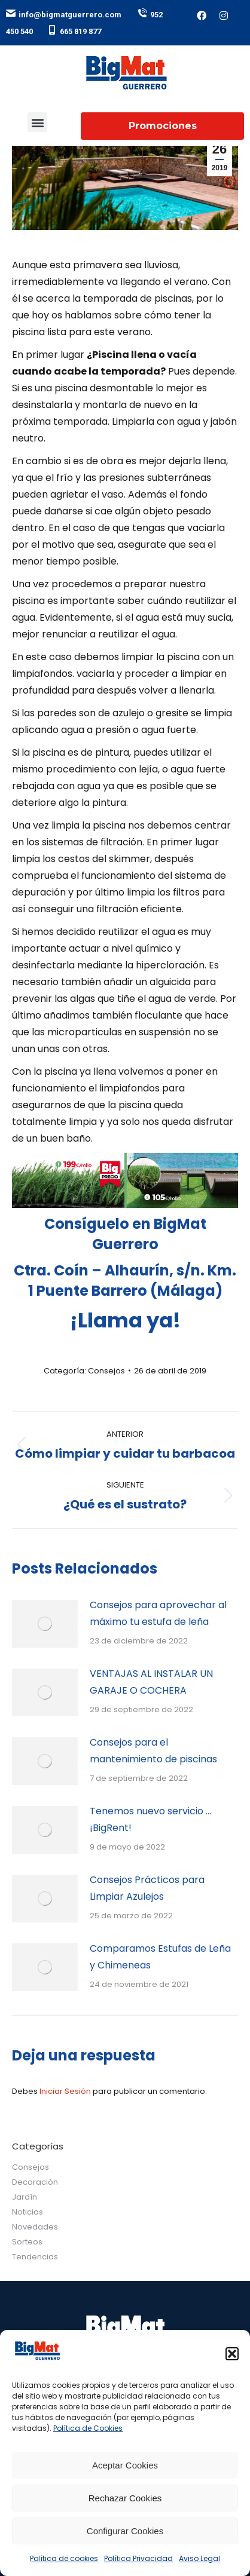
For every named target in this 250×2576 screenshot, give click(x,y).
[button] (232, 2354)
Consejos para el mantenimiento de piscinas (153, 1750)
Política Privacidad (138, 2558)
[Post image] (45, 1624)
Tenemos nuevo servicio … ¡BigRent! (150, 1819)
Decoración (35, 2182)
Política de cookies (64, 2558)
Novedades (35, 2226)
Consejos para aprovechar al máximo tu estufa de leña (158, 1613)
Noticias (27, 2212)
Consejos (106, 1370)
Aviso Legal (199, 2558)
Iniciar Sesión (66, 2091)
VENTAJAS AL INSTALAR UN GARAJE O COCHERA (151, 1682)
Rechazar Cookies (125, 2498)
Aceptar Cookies (125, 2465)
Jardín (24, 2197)
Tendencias (35, 2256)
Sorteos (27, 2241)
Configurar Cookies (125, 2531)
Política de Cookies (88, 2428)
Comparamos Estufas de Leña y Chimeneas (160, 1957)
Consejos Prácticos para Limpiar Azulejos (147, 1888)
